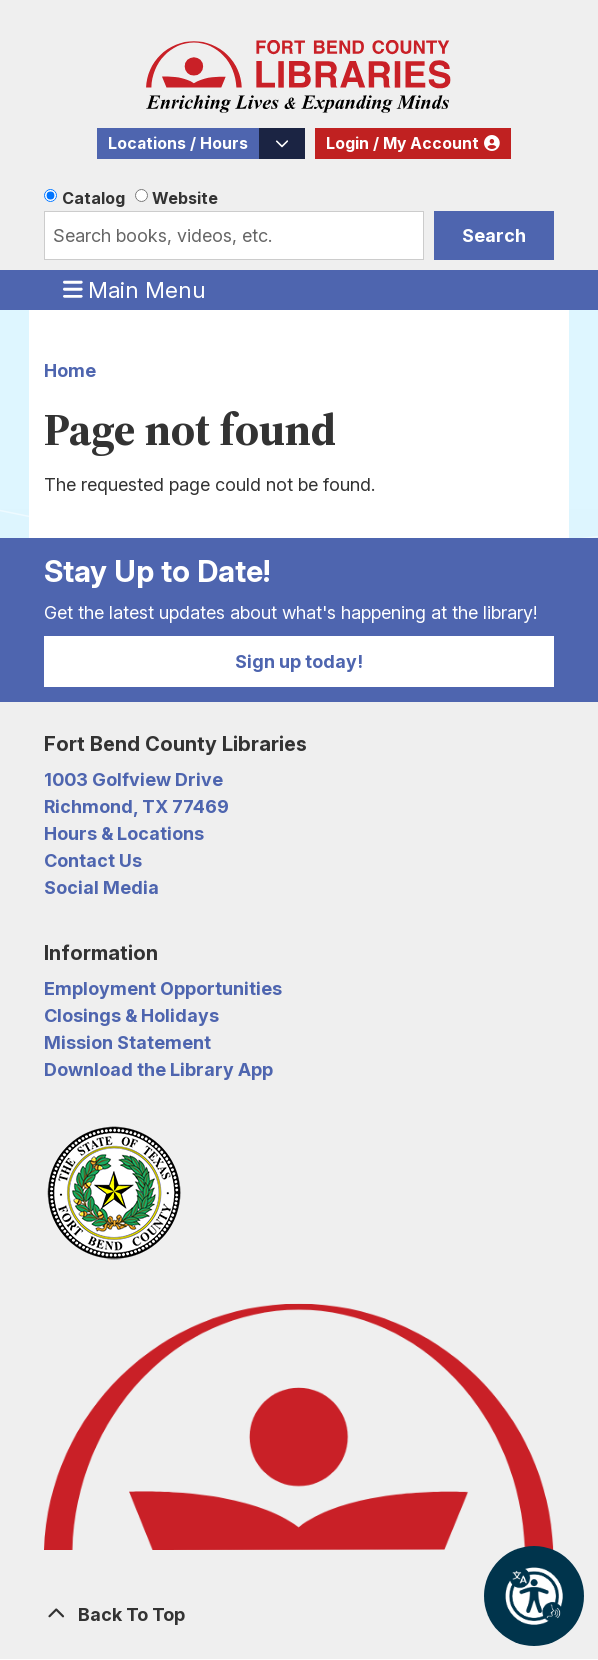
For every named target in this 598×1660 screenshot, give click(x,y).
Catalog (93, 198)
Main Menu (135, 289)
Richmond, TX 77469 (136, 806)
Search (494, 235)
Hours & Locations (124, 833)
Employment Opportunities (163, 988)
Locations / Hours (178, 143)
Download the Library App (158, 1069)
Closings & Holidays (131, 1015)
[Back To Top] (299, 1614)
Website (185, 198)
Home (70, 370)
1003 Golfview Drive (133, 779)
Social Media (101, 887)
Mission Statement (127, 1042)
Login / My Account (402, 143)
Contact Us (93, 860)
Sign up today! (299, 661)
